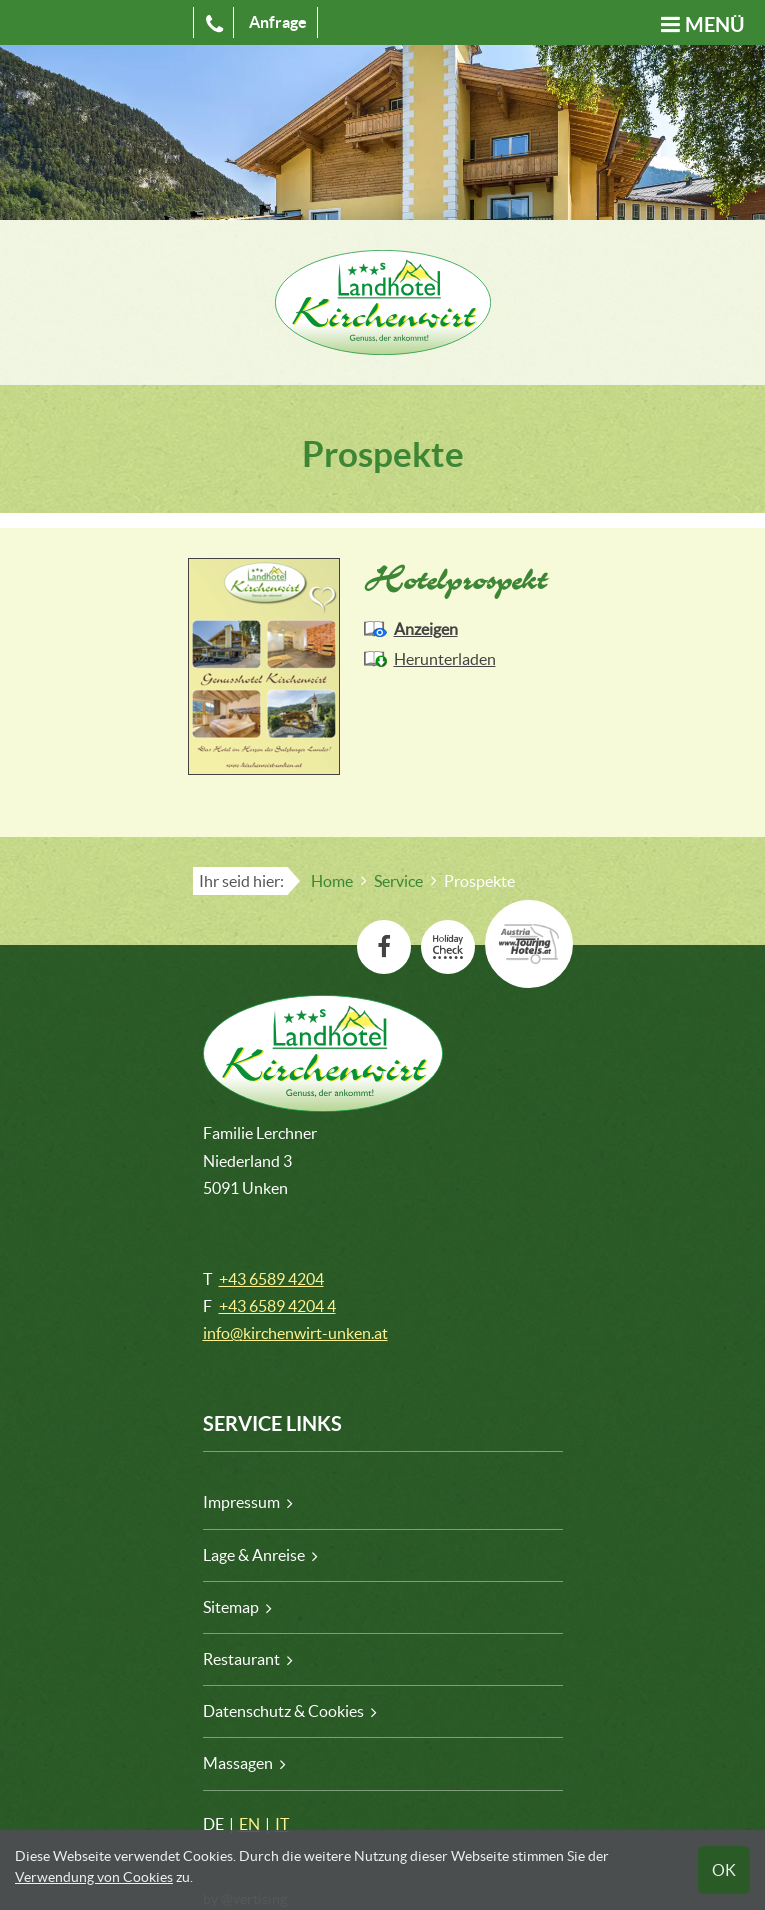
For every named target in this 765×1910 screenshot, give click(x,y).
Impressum (241, 1502)
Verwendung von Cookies (94, 1877)
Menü (715, 24)
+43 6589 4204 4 (277, 1306)
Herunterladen (445, 659)
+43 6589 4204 (271, 1279)
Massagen (238, 1763)
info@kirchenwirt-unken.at (295, 1333)
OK (724, 1870)
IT (282, 1824)
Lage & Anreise (254, 1555)
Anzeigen (426, 629)
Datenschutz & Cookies (283, 1711)
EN (249, 1824)
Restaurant (241, 1659)
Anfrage (278, 22)
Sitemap (231, 1607)
